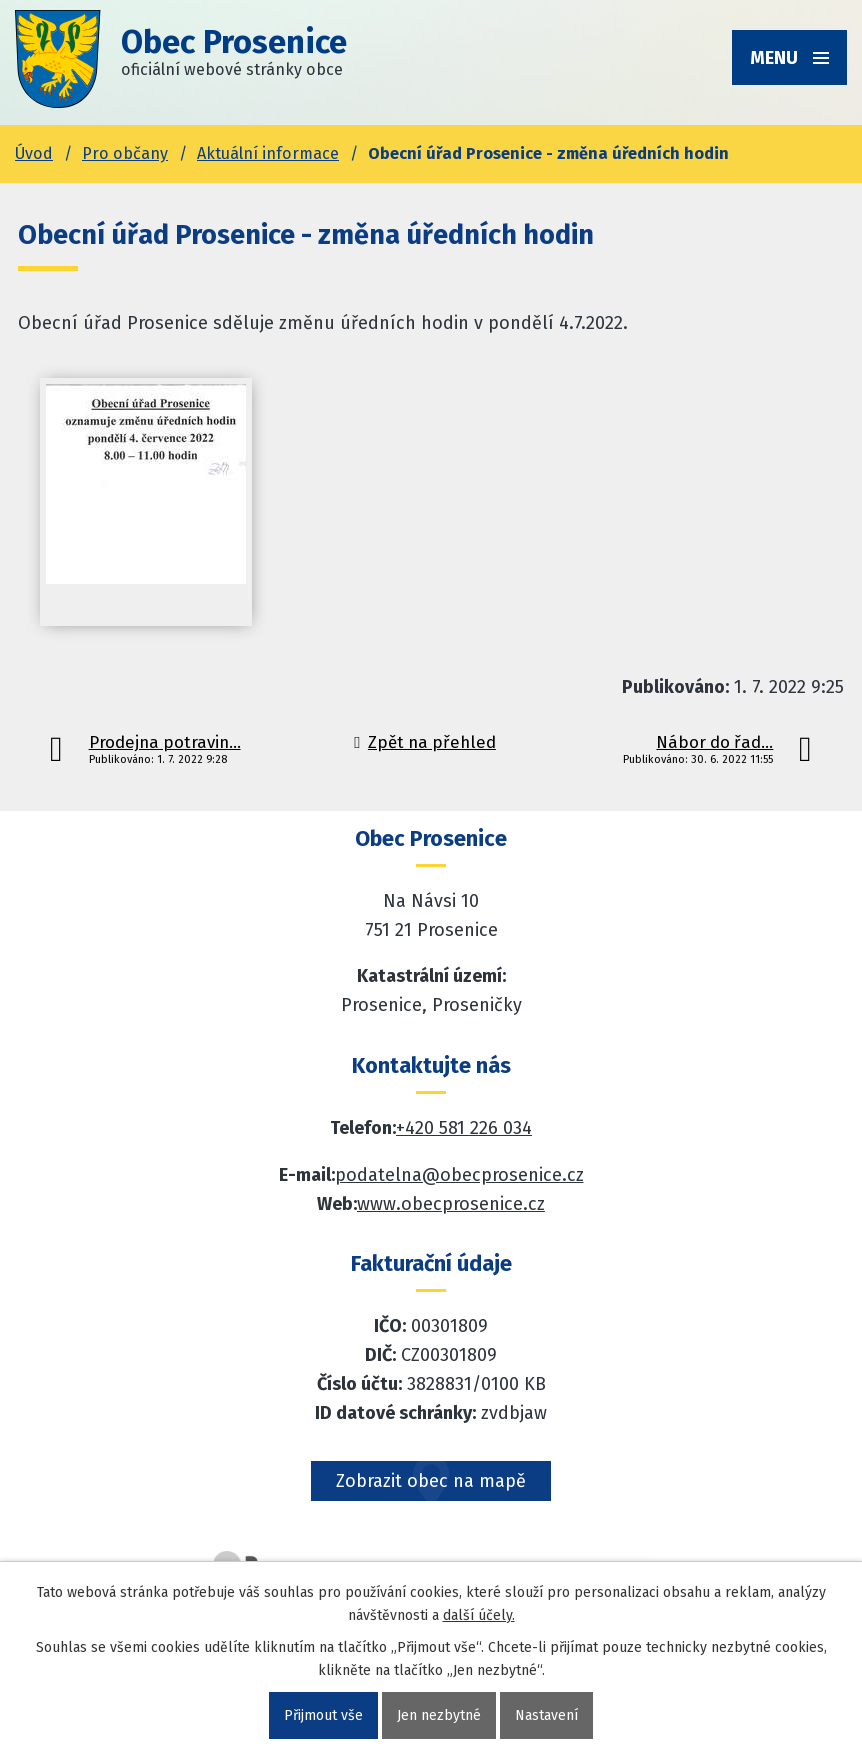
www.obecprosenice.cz (451, 1204)
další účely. (479, 1615)
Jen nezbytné (439, 1715)
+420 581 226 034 (464, 1128)
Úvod (34, 153)
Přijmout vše (323, 1715)
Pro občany (125, 153)
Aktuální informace (268, 153)
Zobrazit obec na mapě (431, 1481)
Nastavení (546, 1715)
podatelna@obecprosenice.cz (459, 1175)
